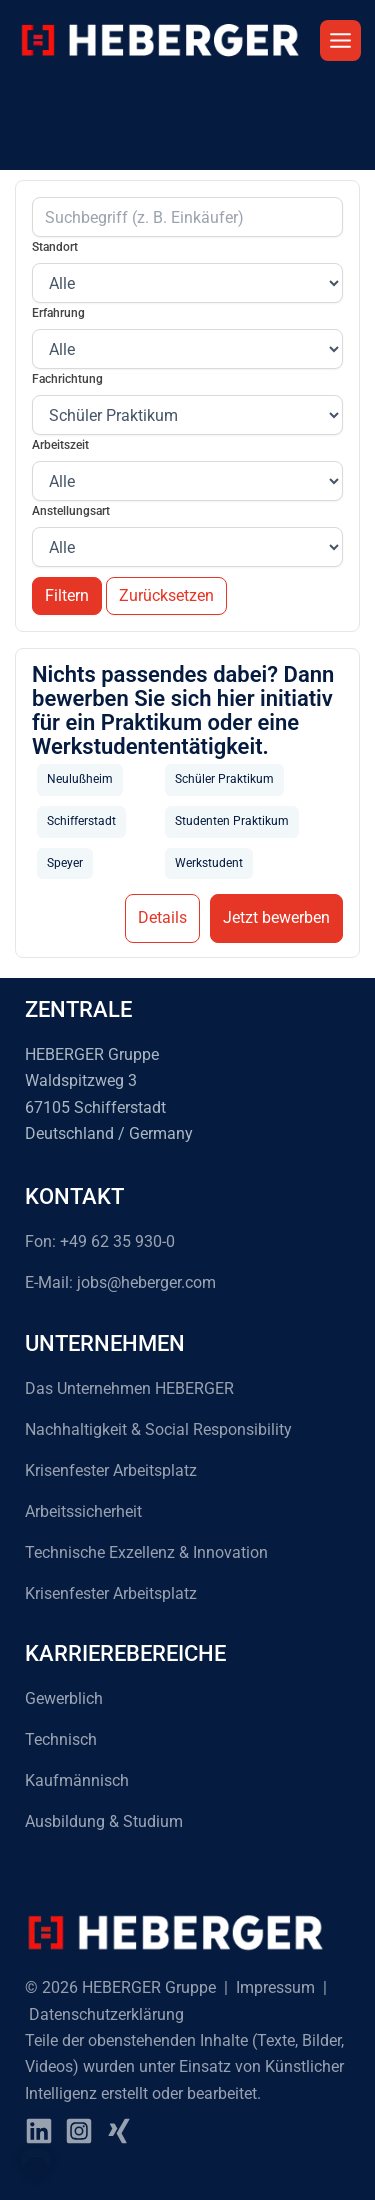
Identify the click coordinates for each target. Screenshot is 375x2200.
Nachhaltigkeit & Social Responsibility (158, 1429)
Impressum (275, 1987)
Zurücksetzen (166, 595)
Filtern (67, 595)
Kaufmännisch (77, 1780)
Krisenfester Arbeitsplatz (111, 1470)
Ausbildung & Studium (104, 1821)
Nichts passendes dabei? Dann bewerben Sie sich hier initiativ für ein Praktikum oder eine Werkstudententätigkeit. (183, 710)
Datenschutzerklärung (106, 2014)
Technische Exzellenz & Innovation (146, 1552)
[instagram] (79, 2131)
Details (162, 917)
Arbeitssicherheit (83, 1511)
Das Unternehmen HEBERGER (129, 1388)
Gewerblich (64, 1698)
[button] (36, 2164)
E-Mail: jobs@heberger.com (120, 1282)
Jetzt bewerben (276, 917)
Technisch (61, 1739)
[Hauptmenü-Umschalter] (340, 40)
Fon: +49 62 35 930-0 (100, 1241)
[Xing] (119, 2131)
